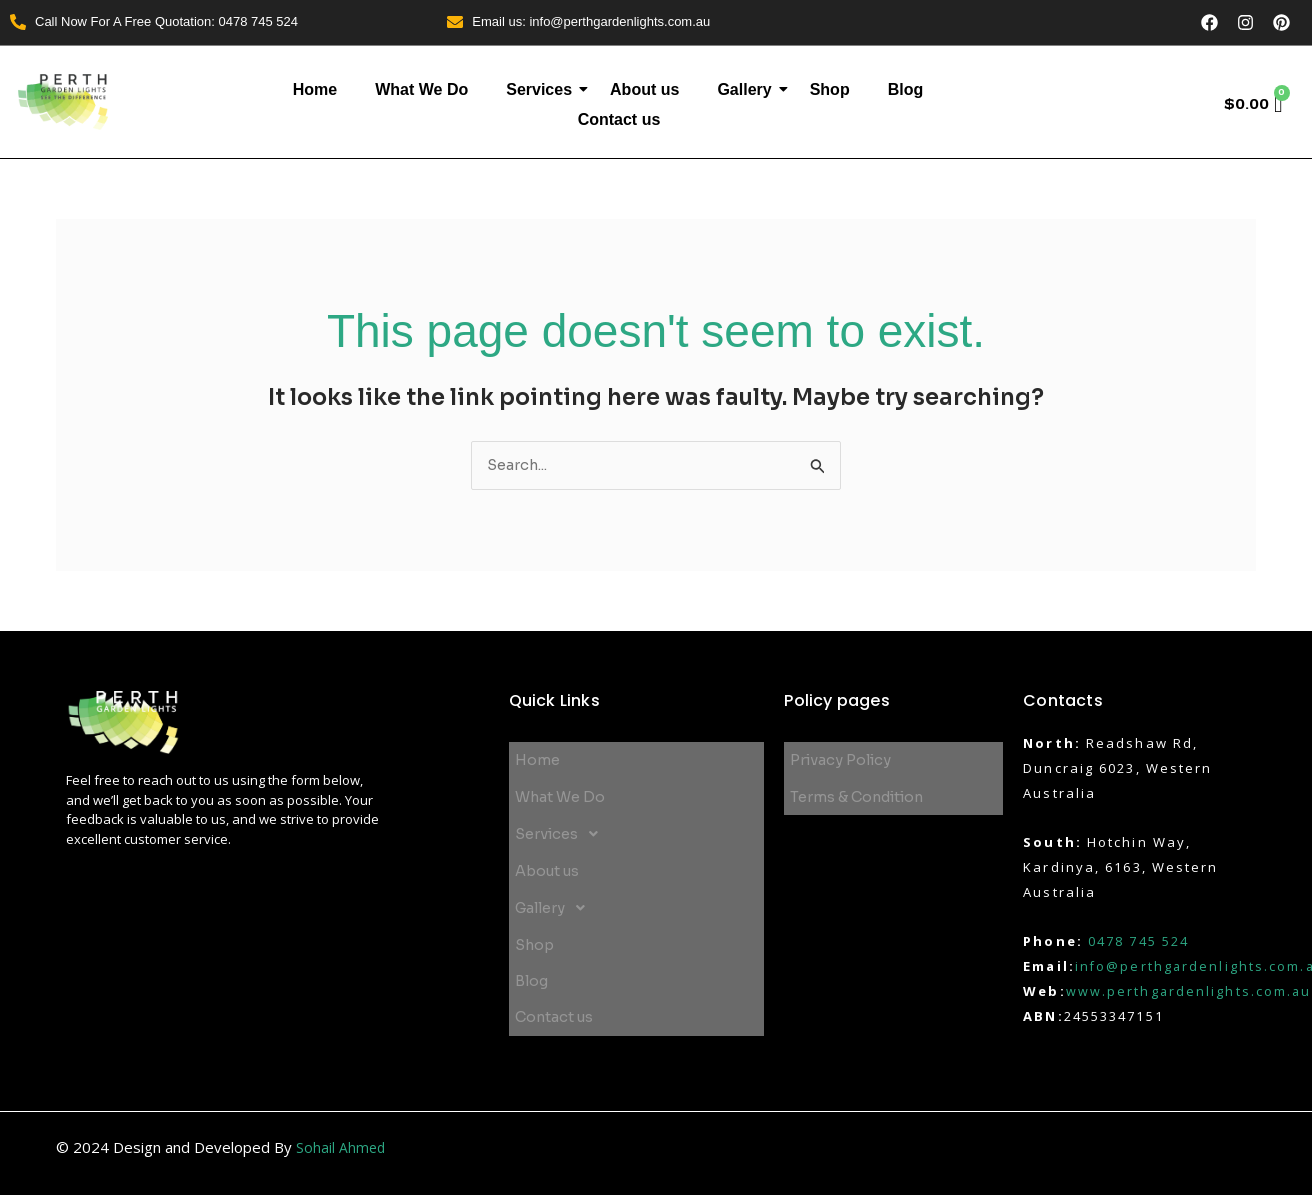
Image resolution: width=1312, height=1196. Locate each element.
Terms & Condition (861, 790)
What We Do (421, 89)
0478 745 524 (1138, 942)
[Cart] (1251, 105)
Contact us (619, 120)
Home (315, 89)
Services (543, 89)
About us (644, 89)
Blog (906, 89)
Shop (830, 89)
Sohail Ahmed (341, 1148)
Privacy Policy (843, 759)
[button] (637, 822)
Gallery (749, 89)
